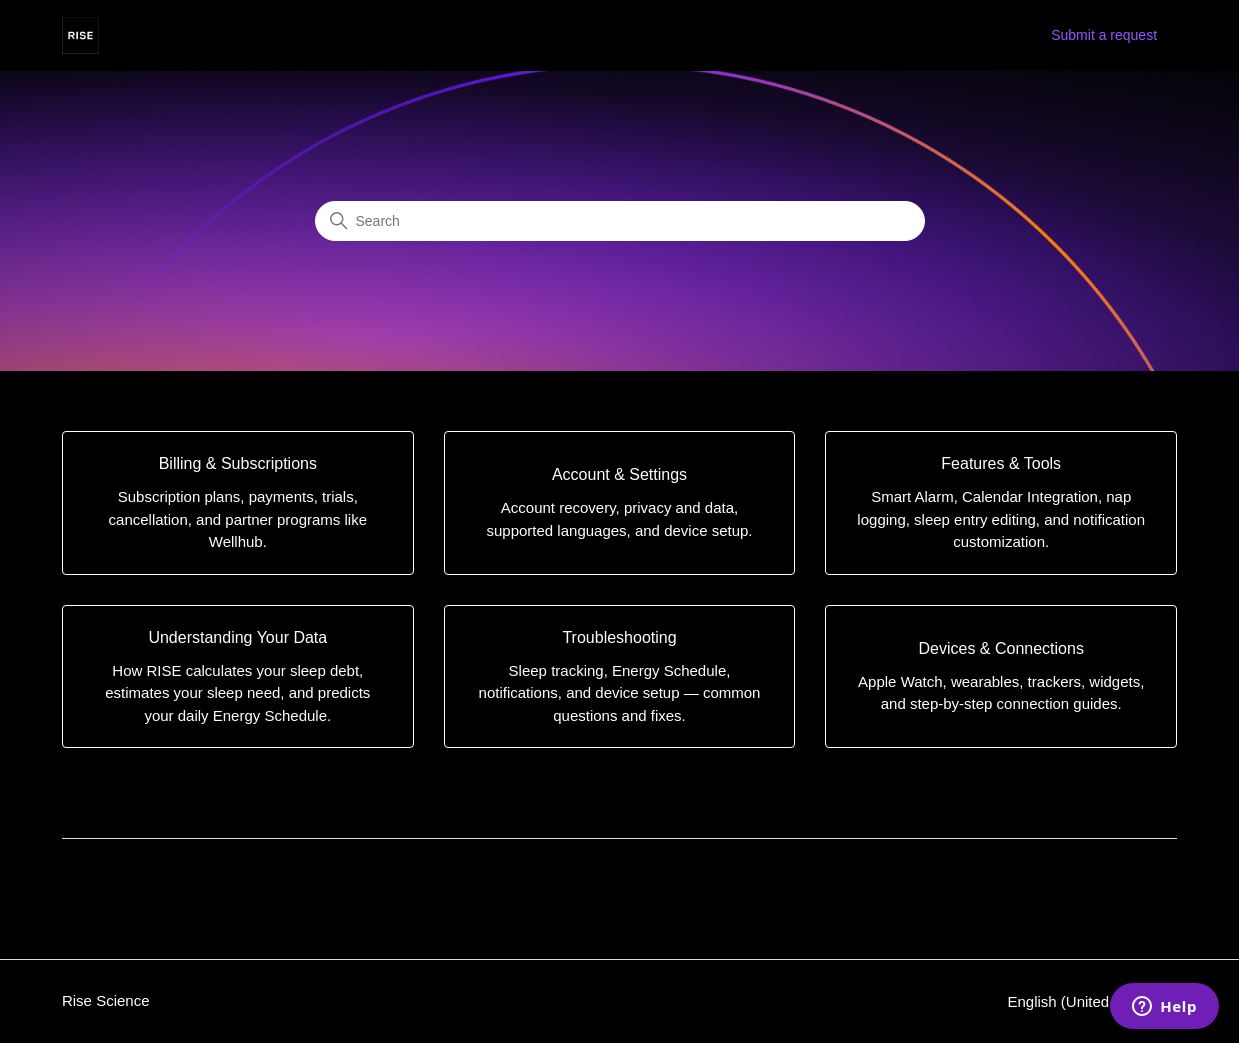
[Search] (620, 221)
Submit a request (1104, 35)
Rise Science (106, 1000)
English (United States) (1092, 1001)
